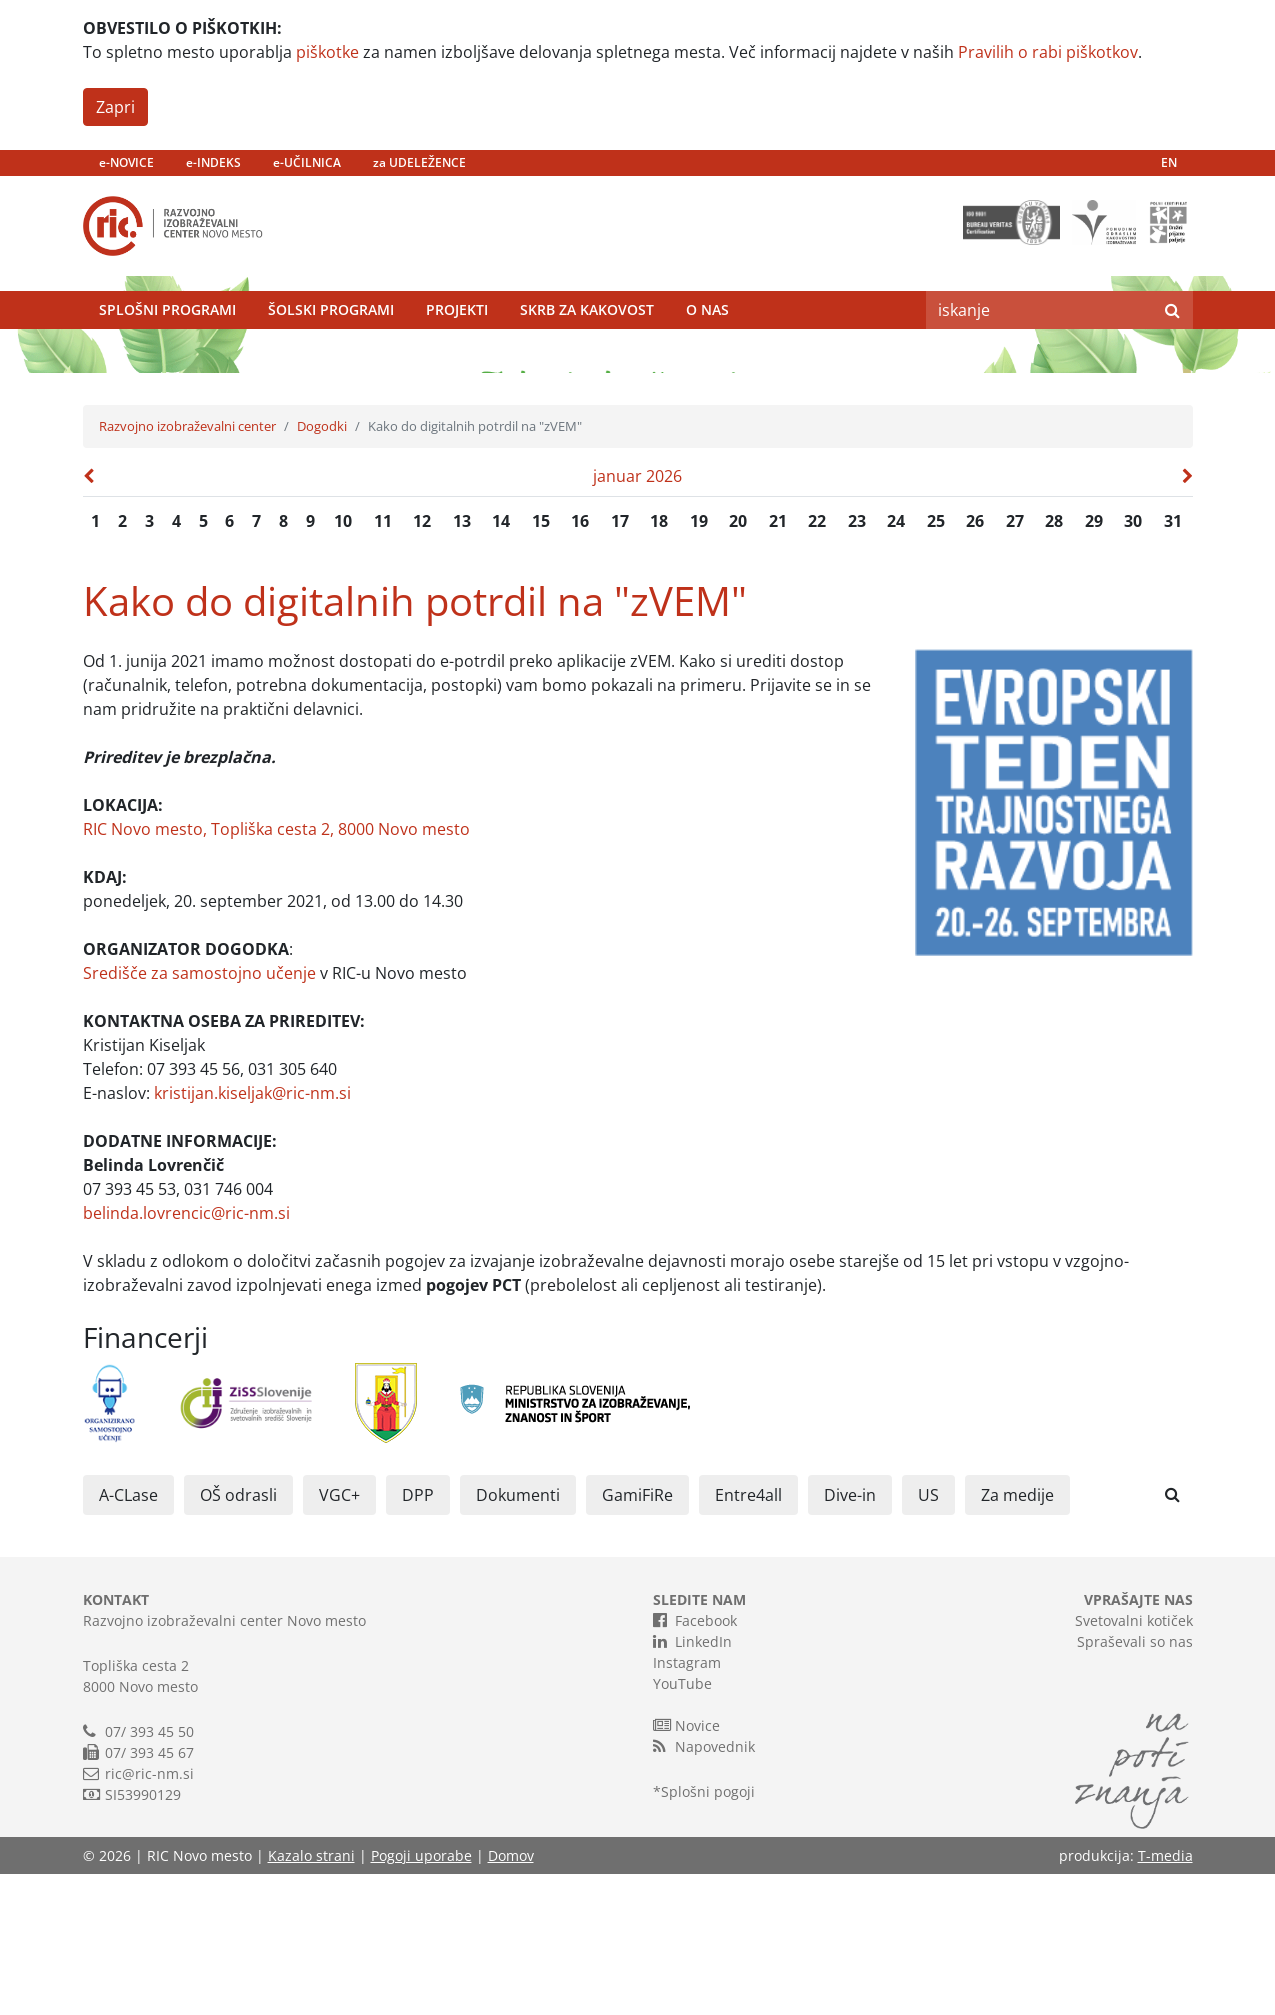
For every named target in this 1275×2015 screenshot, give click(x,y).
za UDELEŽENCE (419, 162)
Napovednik (704, 1887)
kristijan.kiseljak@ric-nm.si (252, 1234)
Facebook (695, 1761)
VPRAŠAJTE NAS (1138, 1740)
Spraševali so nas (1135, 1782)
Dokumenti (518, 1636)
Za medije (1017, 1636)
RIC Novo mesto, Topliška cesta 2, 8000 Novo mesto (276, 970)
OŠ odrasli (238, 1636)
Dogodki (322, 567)
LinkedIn (692, 1782)
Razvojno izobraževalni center (187, 567)
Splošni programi (167, 344)
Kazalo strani (311, 1996)
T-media (1165, 1996)
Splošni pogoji (708, 1932)
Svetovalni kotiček (1134, 1761)
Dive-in (850, 1636)
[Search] (1039, 345)
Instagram (687, 1803)
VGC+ (339, 1636)
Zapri (115, 107)
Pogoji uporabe (421, 1996)
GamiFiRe (637, 1636)
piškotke (327, 52)
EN (1169, 162)
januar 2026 (637, 617)
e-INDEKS (213, 162)
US (928, 1636)
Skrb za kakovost (587, 344)
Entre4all (748, 1636)
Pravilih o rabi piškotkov (1048, 52)
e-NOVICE (126, 162)
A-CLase (128, 1636)
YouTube (682, 1824)
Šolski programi (331, 344)
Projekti (457, 344)
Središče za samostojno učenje (199, 1114)
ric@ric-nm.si (149, 1914)
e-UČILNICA (307, 162)
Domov (511, 1996)
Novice (686, 1866)
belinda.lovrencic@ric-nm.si (186, 1354)
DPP (418, 1636)
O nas (707, 344)
